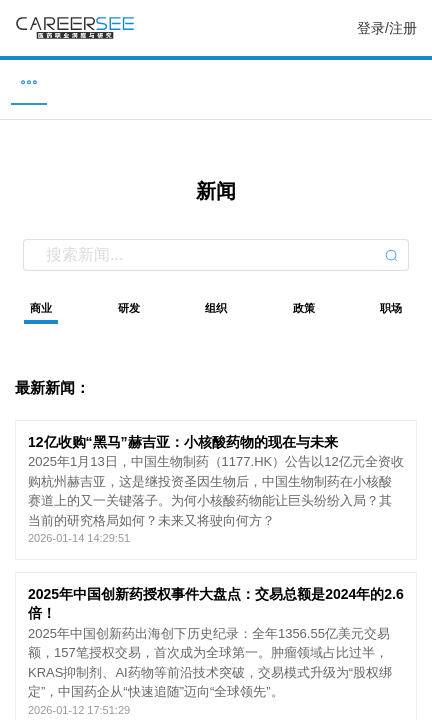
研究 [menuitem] (313, 81)
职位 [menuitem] (23, 81)
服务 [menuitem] (409, 81)
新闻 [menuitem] (216, 81)
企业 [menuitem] (120, 81)
